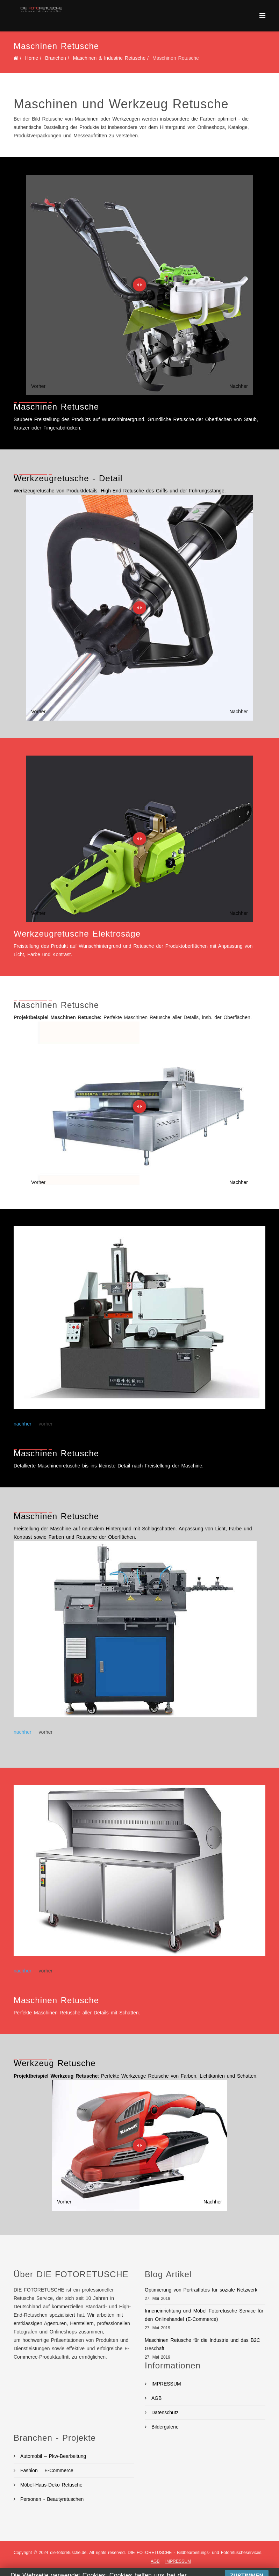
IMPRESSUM (165, 2384)
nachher (22, 1424)
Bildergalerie (164, 2427)
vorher (46, 1424)
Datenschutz (164, 2412)
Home (31, 58)
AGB (155, 2398)
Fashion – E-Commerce (45, 2470)
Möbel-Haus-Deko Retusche (50, 2485)
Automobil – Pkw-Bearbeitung (52, 2456)
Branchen (55, 58)
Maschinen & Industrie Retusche (109, 58)
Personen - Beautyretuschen (51, 2499)
